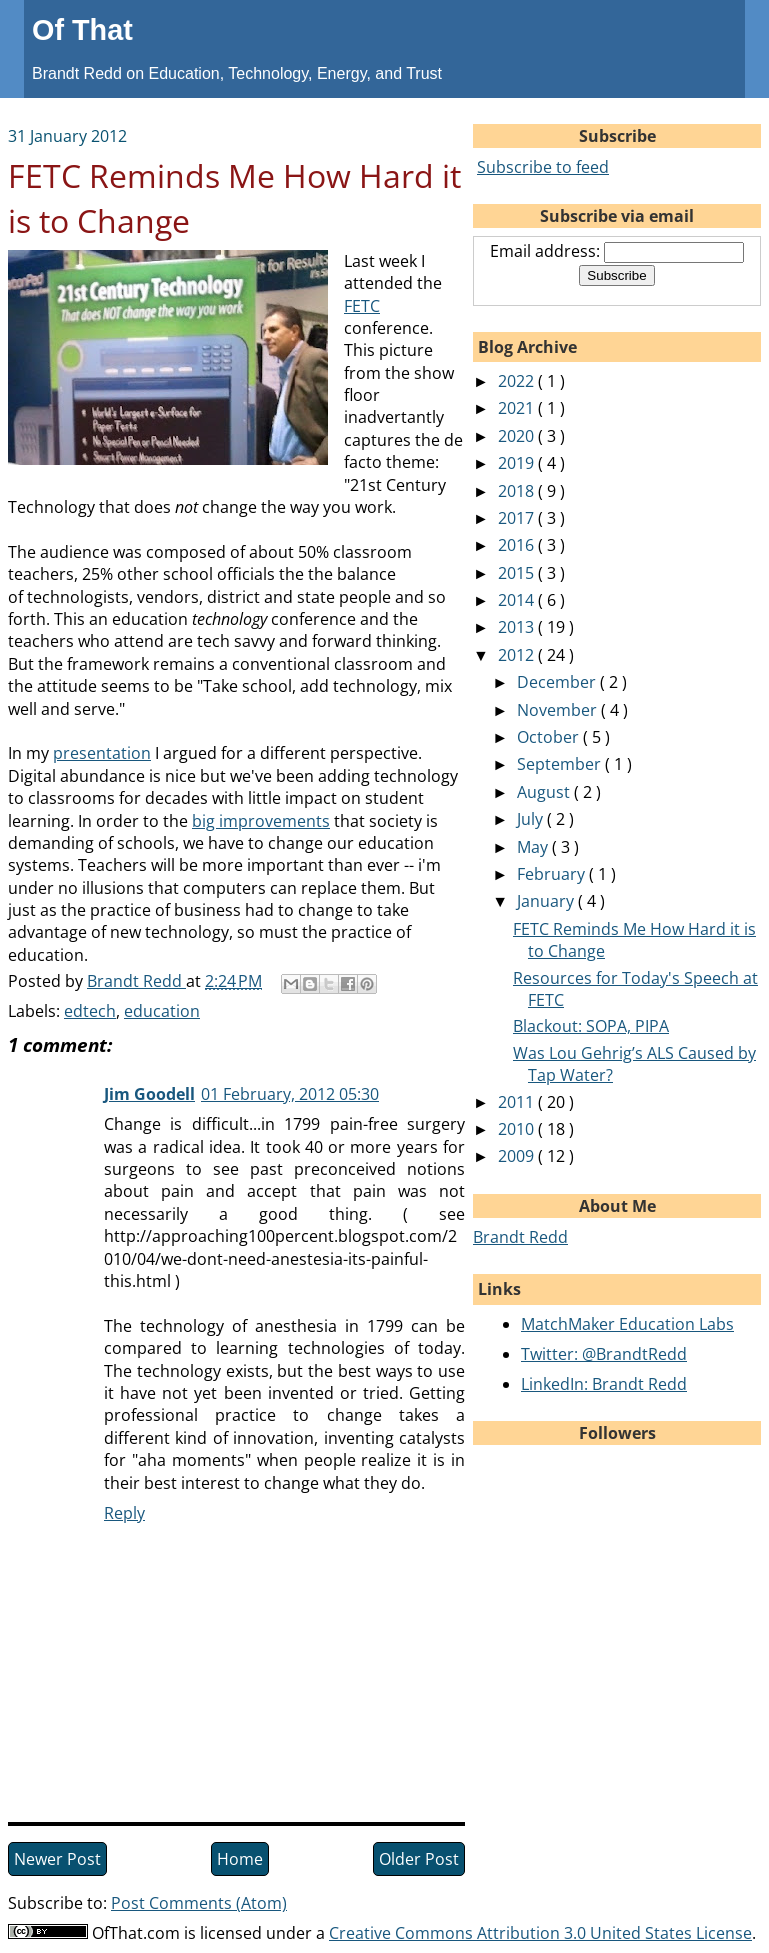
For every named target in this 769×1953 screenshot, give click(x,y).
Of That (82, 30)
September (561, 764)
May (534, 847)
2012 (518, 655)
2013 (518, 627)
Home (240, 1859)
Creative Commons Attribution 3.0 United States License (540, 1933)
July (532, 819)
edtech (90, 1011)
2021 (518, 408)
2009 (518, 1156)
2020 (518, 436)
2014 (518, 600)
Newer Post (57, 1859)
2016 (518, 545)
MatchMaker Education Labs (627, 1324)
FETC (362, 306)
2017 (518, 518)
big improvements (261, 821)
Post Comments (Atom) (199, 1903)
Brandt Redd (520, 1237)
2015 (518, 573)
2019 (518, 463)
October (550, 737)
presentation (102, 753)
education (162, 1011)
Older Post (419, 1859)
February (553, 874)
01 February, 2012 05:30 (290, 1094)
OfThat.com (136, 1933)
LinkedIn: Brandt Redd (604, 1384)
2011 (518, 1102)
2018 (518, 491)
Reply (124, 1513)
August (545, 792)
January (547, 901)
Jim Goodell (149, 1094)
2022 (518, 381)
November (559, 710)
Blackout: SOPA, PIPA (591, 1026)
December (558, 682)
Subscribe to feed (543, 167)
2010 (518, 1129)
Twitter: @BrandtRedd (604, 1354)
